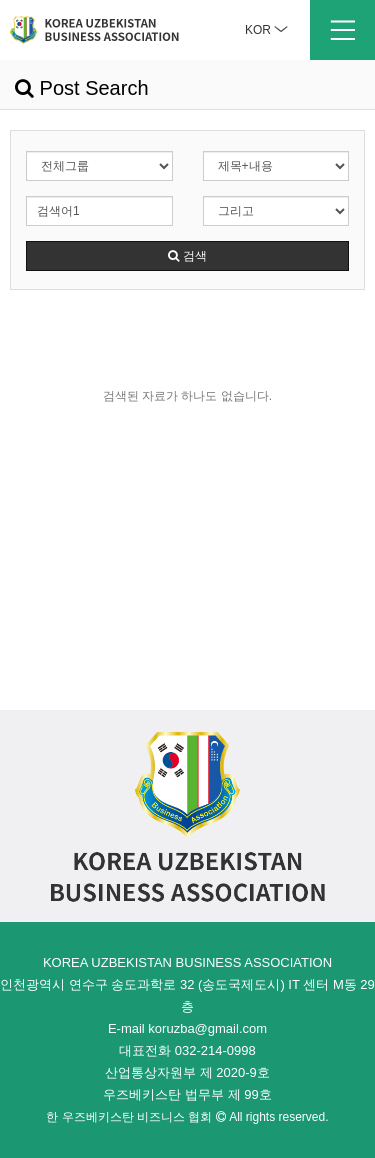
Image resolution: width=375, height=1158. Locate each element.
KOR (266, 30)
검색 (187, 256)
